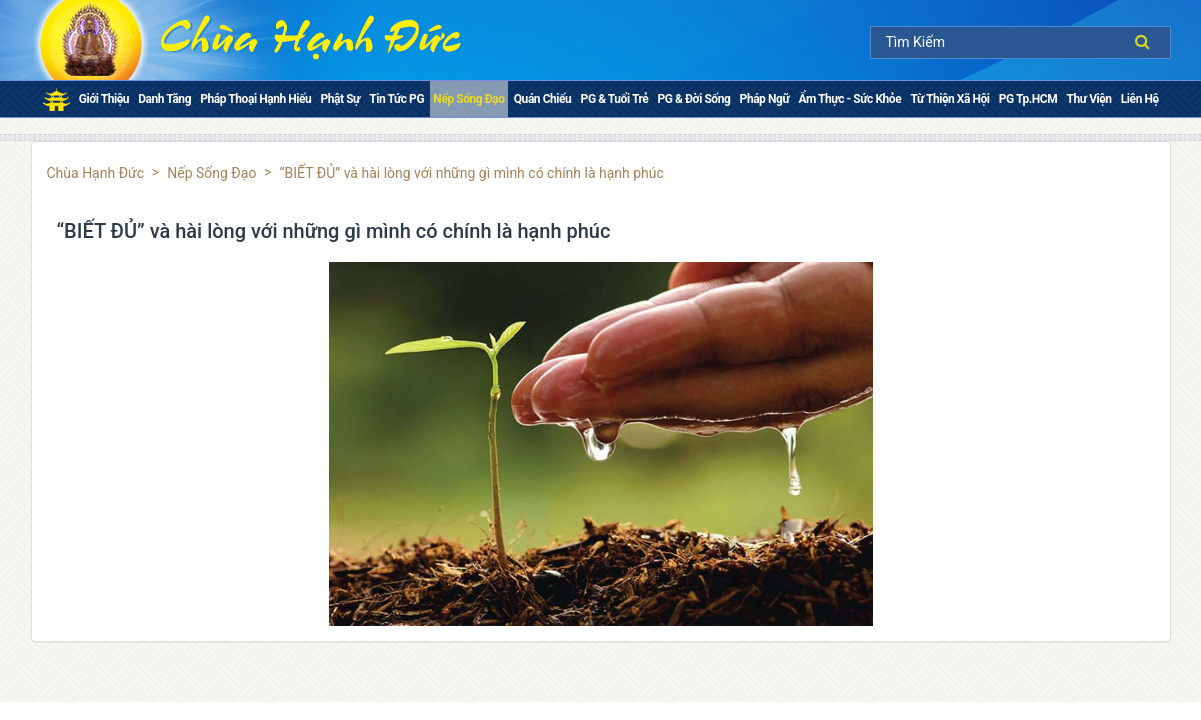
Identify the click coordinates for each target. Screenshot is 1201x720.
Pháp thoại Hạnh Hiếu (255, 99)
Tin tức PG (396, 99)
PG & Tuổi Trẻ (615, 99)
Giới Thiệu (104, 99)
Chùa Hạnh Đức (96, 173)
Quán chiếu (543, 99)
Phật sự (340, 99)
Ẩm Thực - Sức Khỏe (849, 99)
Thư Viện (1089, 99)
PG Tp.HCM (1028, 99)
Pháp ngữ (765, 99)
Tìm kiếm (1147, 41)
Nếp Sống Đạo (468, 99)
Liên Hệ (1140, 99)
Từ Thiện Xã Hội (949, 99)
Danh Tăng (164, 99)
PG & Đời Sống (694, 99)
